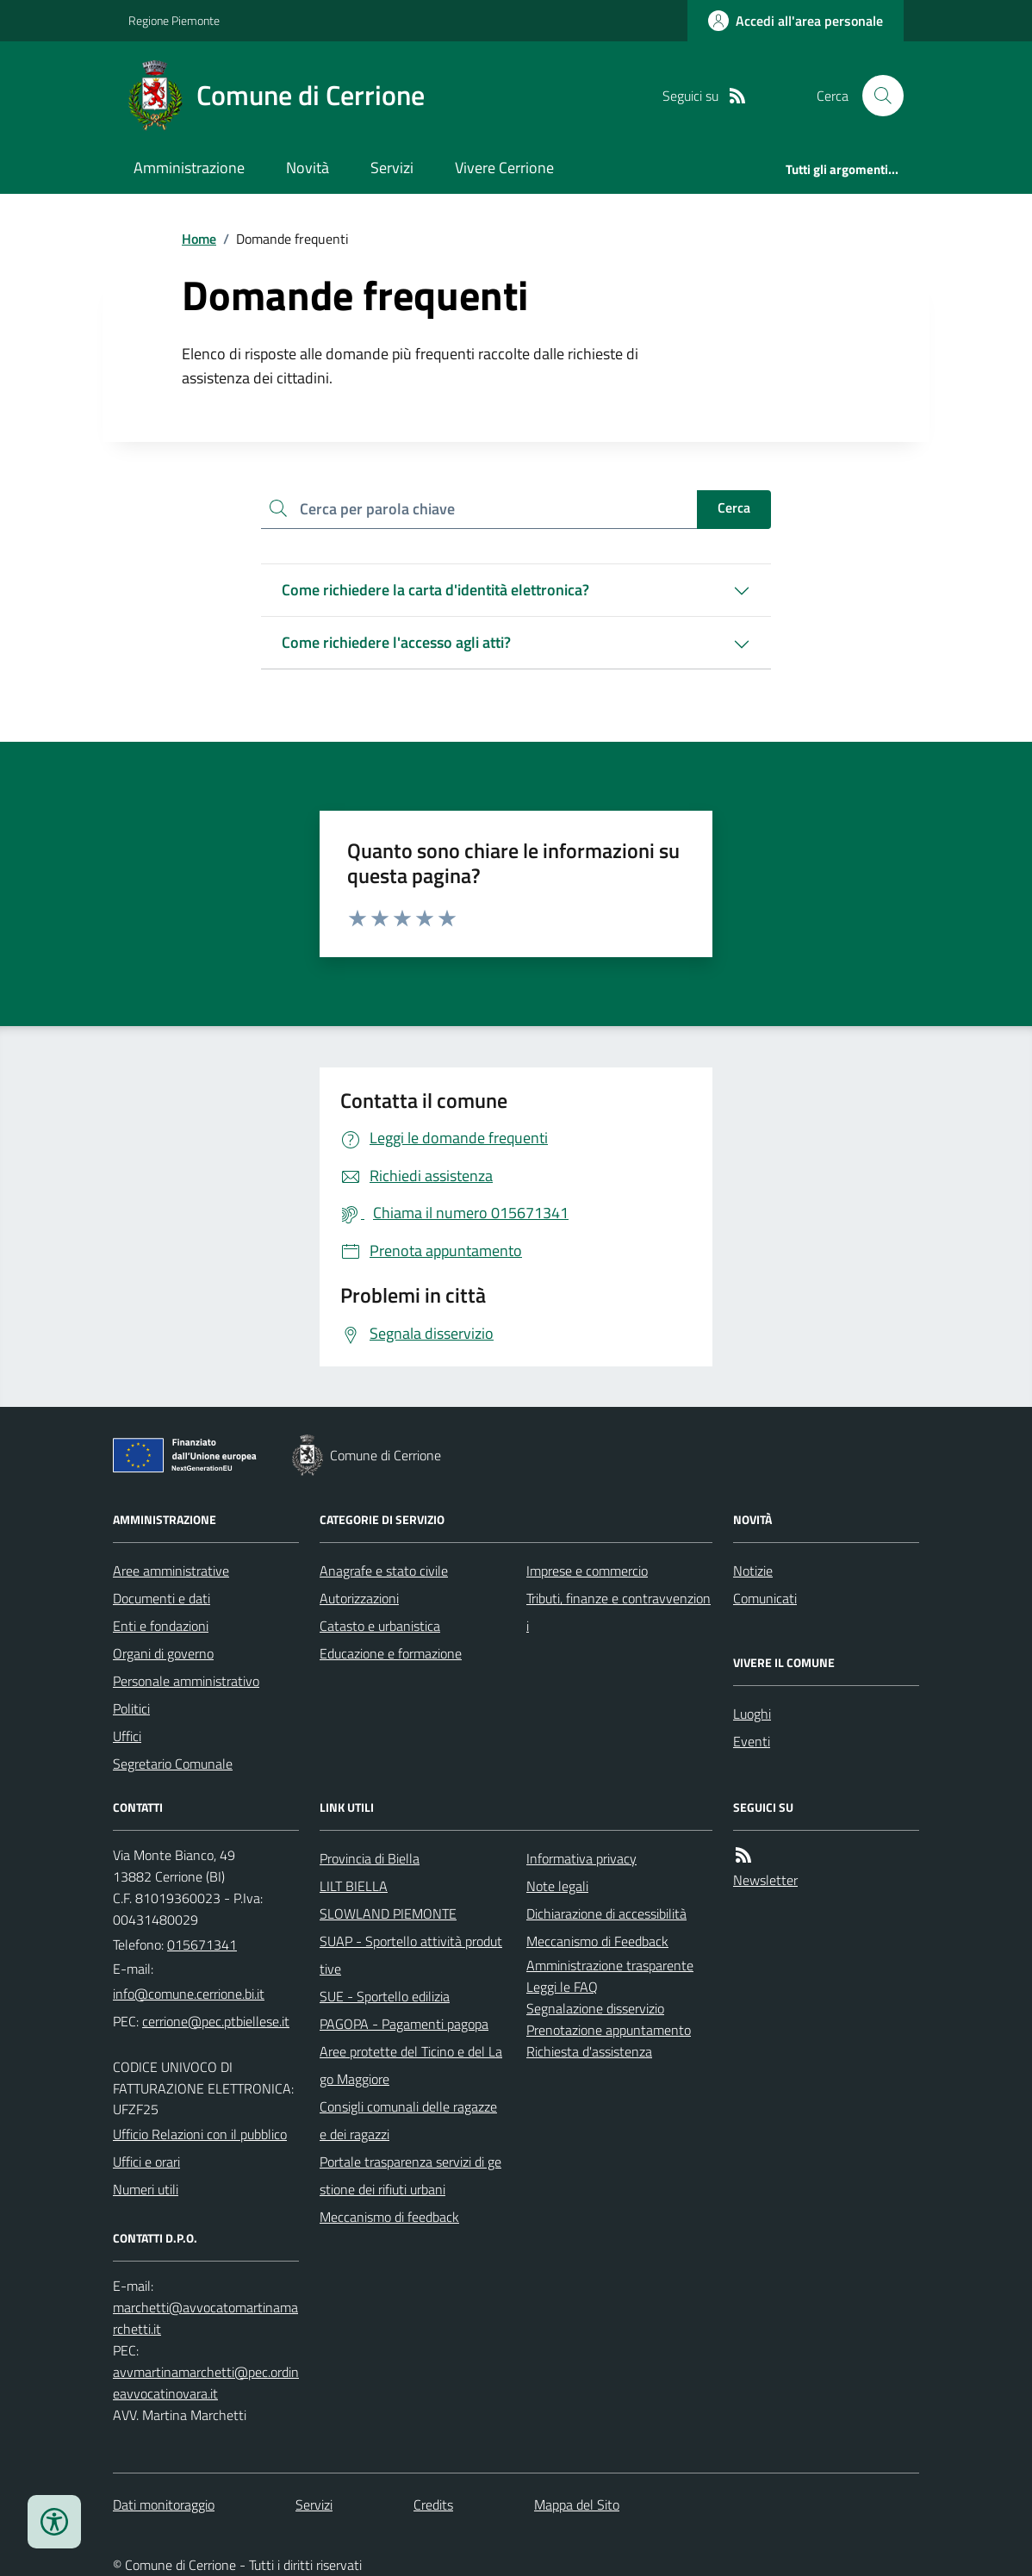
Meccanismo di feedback (389, 2216)
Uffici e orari (146, 2161)
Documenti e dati (161, 1598)
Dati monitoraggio (163, 2504)
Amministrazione (189, 167)
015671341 (202, 1944)
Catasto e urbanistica (380, 1625)
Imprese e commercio (587, 1570)
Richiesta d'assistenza (589, 2051)
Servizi (391, 167)
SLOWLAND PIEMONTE (388, 1913)
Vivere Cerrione (504, 167)
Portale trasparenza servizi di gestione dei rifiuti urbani (410, 2175)
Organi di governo (163, 1653)
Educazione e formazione (391, 1653)
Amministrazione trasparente (609, 1965)
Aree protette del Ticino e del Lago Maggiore (411, 2065)
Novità (307, 167)
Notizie (753, 1570)
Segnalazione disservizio (595, 2008)
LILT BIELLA (354, 1886)
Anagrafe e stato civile (384, 1570)
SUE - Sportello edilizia (385, 1996)
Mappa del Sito (576, 2504)
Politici (131, 1708)
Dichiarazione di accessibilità (606, 1913)
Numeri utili (145, 2189)
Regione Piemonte (174, 20)
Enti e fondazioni (160, 1625)
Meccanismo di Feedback (597, 1941)
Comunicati (765, 1598)
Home (199, 238)
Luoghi (752, 1713)
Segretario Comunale (173, 1763)
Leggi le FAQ (562, 1986)
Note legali (557, 1886)
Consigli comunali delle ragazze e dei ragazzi (408, 2120)
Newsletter (765, 1880)
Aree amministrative (171, 1570)
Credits (433, 2504)
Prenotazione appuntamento (608, 2029)
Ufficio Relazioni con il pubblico (200, 2134)
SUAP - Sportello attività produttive (411, 1955)
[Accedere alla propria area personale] (795, 20)
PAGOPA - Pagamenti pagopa (404, 2023)
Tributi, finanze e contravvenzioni (618, 1612)
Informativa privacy (581, 1858)
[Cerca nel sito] (876, 95)
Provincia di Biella (370, 1858)
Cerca (734, 507)
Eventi (751, 1741)
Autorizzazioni (359, 1598)
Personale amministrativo (186, 1681)
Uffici (127, 1736)
